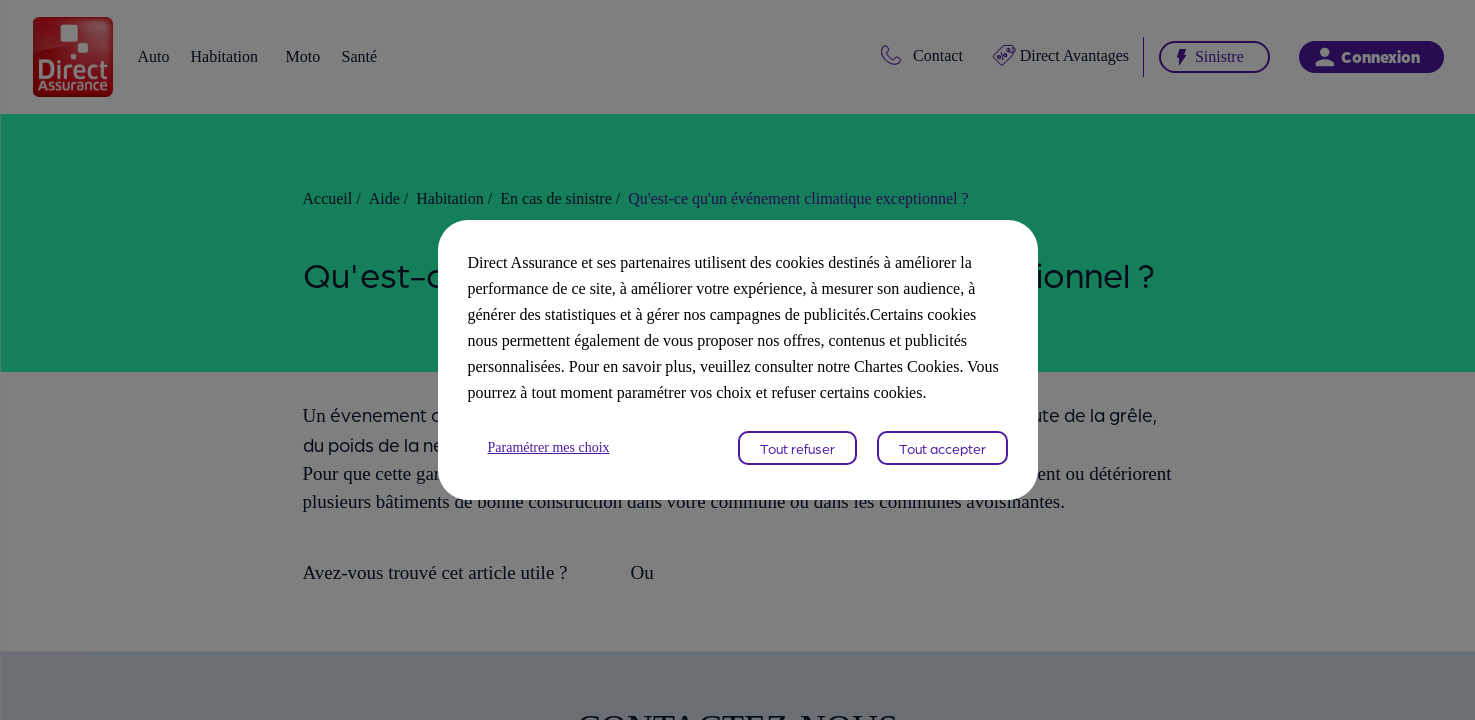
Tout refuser (797, 461)
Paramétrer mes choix (557, 461)
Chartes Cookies (779, 379)
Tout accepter (942, 461)
